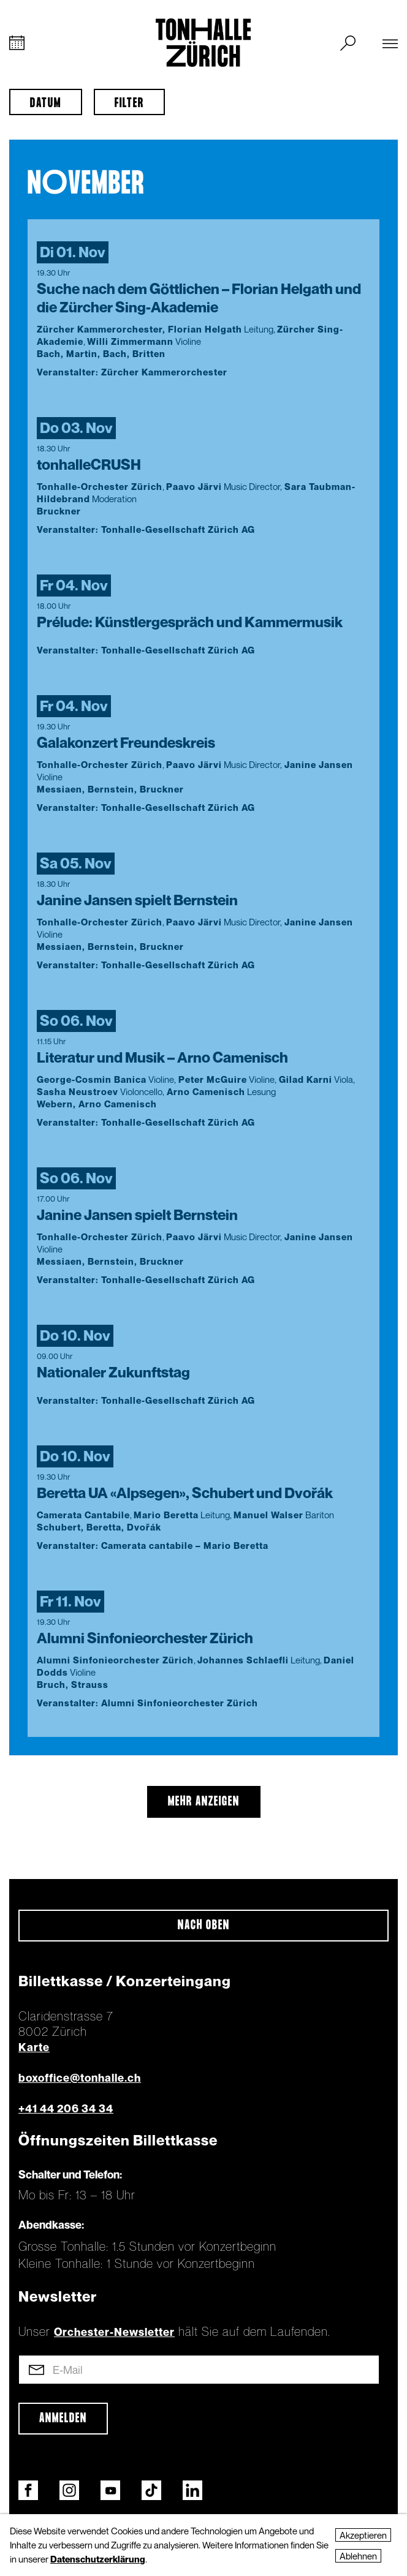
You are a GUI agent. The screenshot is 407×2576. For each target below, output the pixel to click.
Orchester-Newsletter (114, 2332)
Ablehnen (358, 2555)
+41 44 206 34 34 (65, 2108)
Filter (129, 103)
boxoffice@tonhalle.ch (79, 2077)
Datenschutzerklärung (97, 2558)
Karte (34, 2047)
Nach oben (204, 1925)
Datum (45, 103)
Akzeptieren (363, 2534)
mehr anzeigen (204, 1802)
